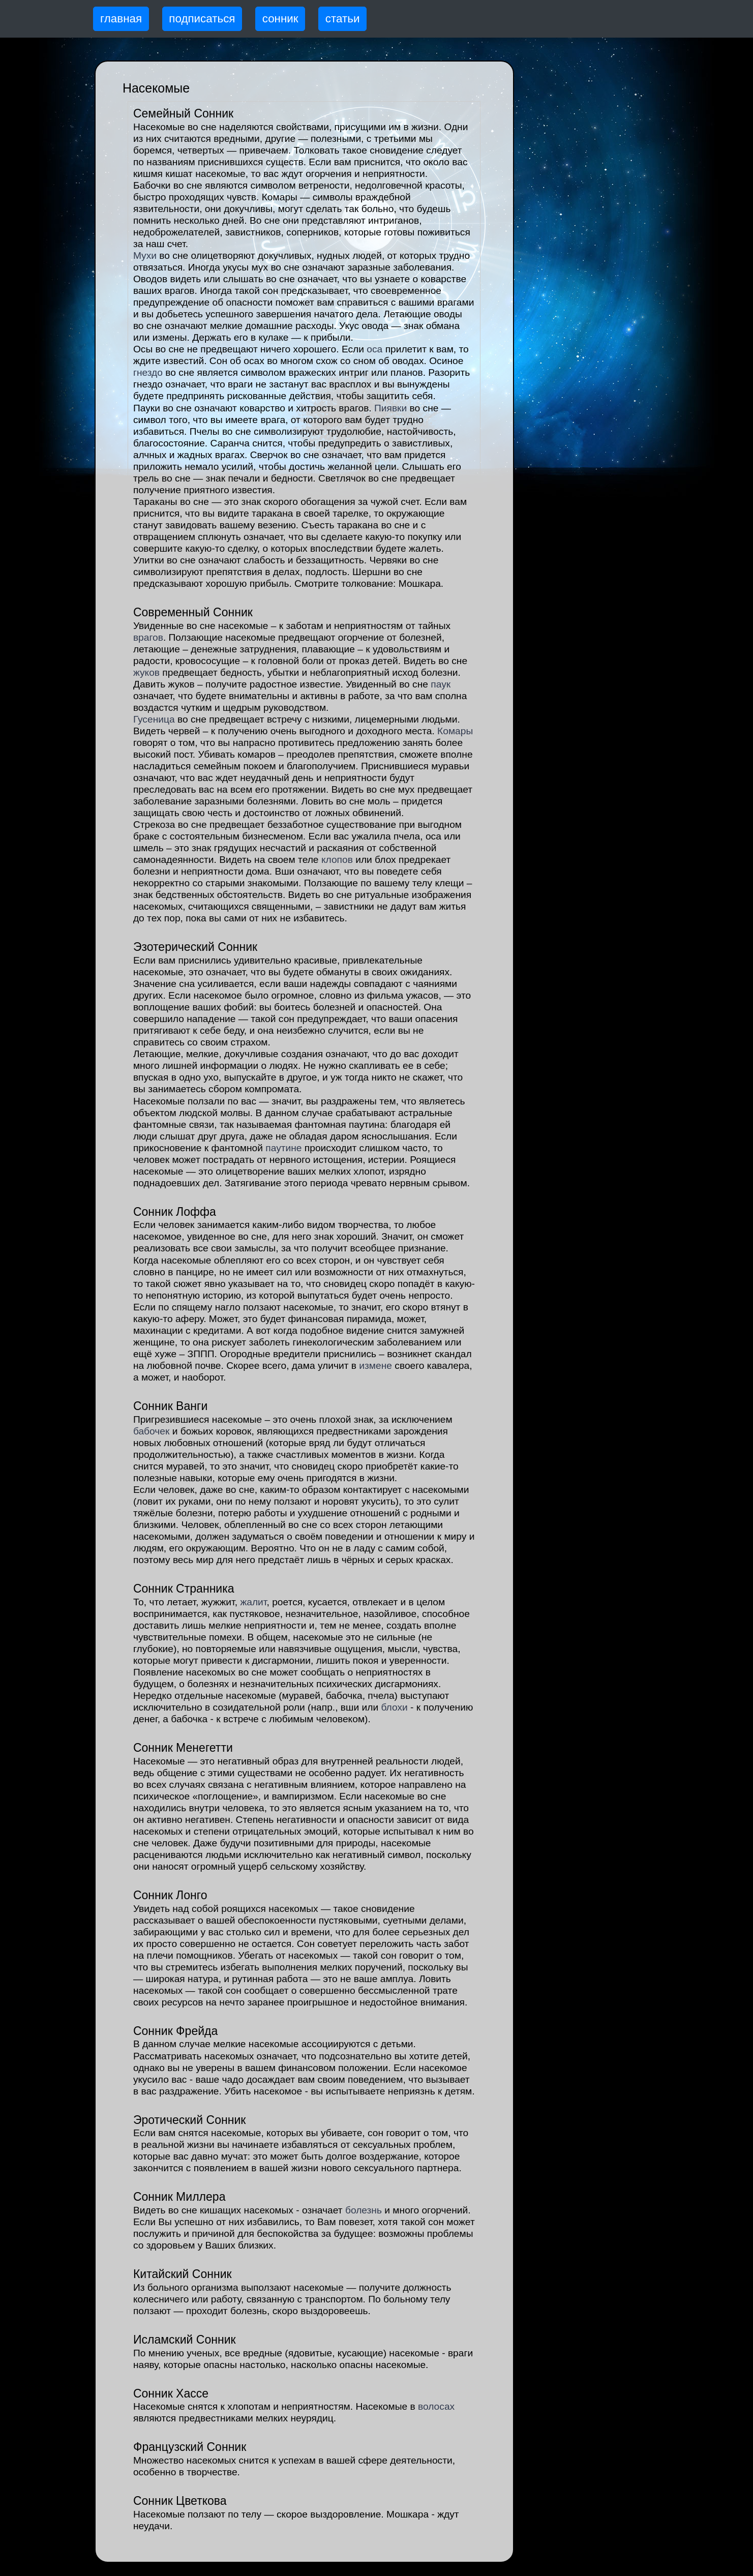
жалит (253, 1602)
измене (375, 1365)
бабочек (151, 1431)
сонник (280, 18)
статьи (342, 18)
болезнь (363, 2210)
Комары (455, 731)
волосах (436, 2406)
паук (440, 684)
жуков (146, 672)
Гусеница (154, 719)
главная (121, 18)
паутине (283, 1148)
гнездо (148, 372)
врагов (148, 637)
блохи (394, 1707)
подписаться (202, 18)
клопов (337, 859)
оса (374, 349)
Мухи (145, 255)
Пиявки (390, 408)
